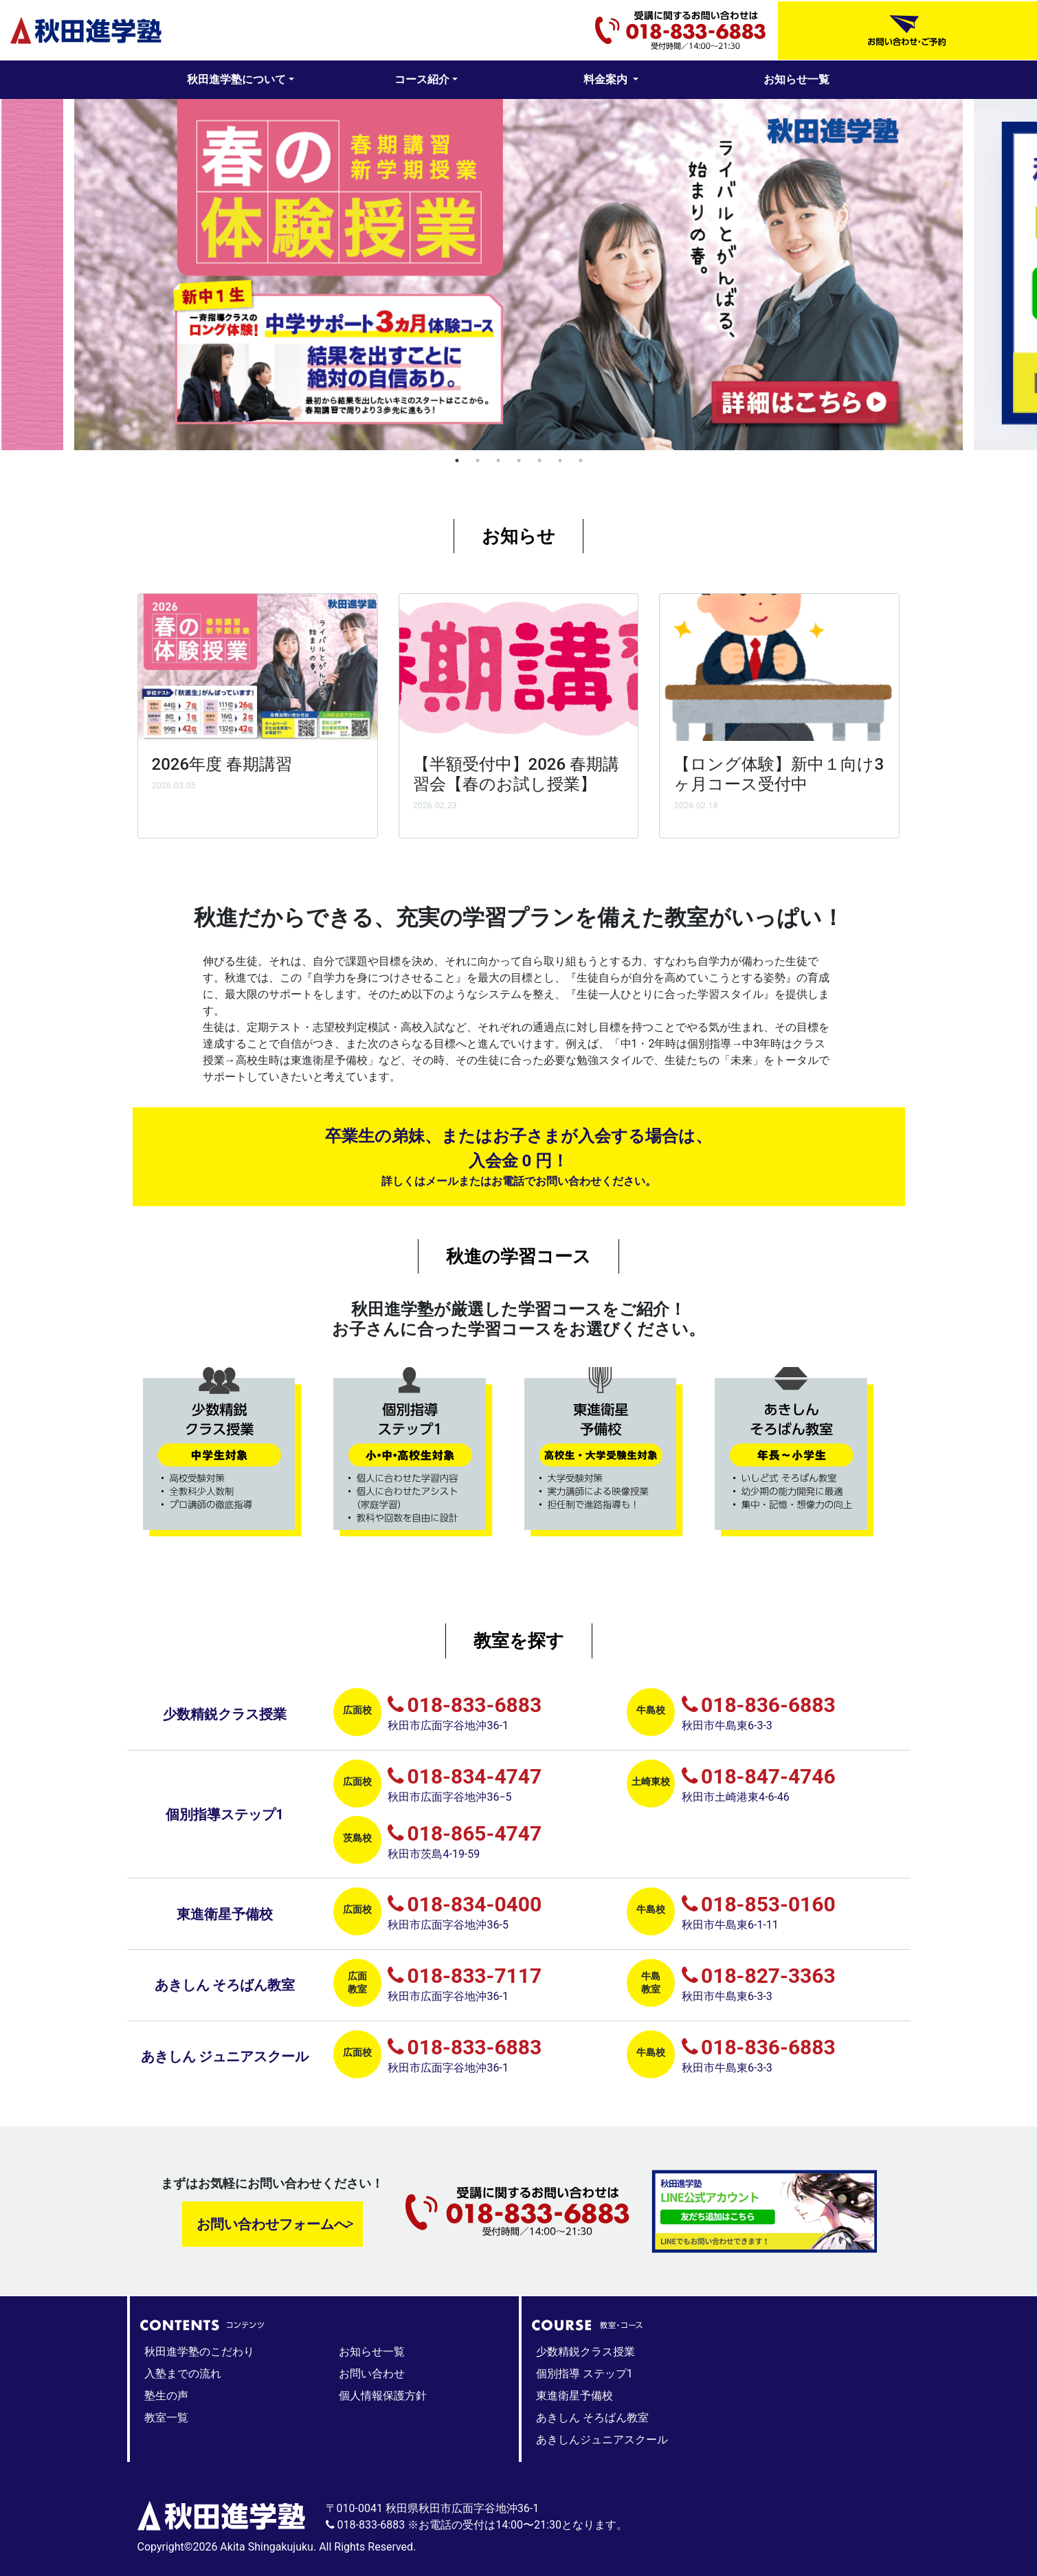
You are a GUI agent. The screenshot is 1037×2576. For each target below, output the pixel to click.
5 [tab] (539, 460)
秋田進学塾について (236, 79)
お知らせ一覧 (796, 79)
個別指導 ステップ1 (584, 2373)
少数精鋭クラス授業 (585, 2351)
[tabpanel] (518, 274)
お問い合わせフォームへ (272, 2224)
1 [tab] (457, 460)
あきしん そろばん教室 (592, 2417)
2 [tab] (477, 460)
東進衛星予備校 (574, 2395)
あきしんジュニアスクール (602, 2439)
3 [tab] (498, 460)
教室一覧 (166, 2417)
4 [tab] (519, 460)
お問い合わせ (372, 2373)
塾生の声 (166, 2395)
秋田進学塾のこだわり (199, 2351)
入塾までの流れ (182, 2373)
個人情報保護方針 (383, 2395)
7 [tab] (581, 460)
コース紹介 (421, 79)
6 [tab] (560, 460)
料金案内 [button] (606, 79)
